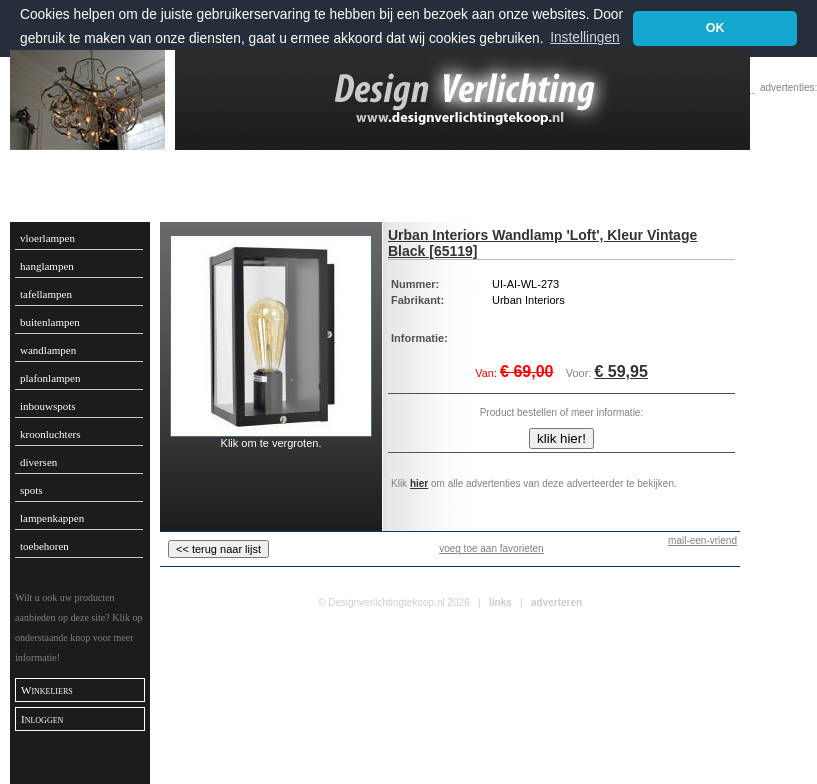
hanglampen (47, 266)
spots (31, 490)
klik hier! (561, 438)
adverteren (556, 602)
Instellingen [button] (585, 37)
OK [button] (715, 28)
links (500, 602)
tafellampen (46, 294)
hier (419, 483)
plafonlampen (50, 378)
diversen (38, 462)
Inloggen (42, 719)
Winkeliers (47, 690)
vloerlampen (47, 238)
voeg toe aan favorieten (491, 548)
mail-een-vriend (702, 540)
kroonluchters (50, 434)
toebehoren (44, 546)
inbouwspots (48, 406)
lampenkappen (52, 518)
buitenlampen (50, 322)
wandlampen (48, 350)
